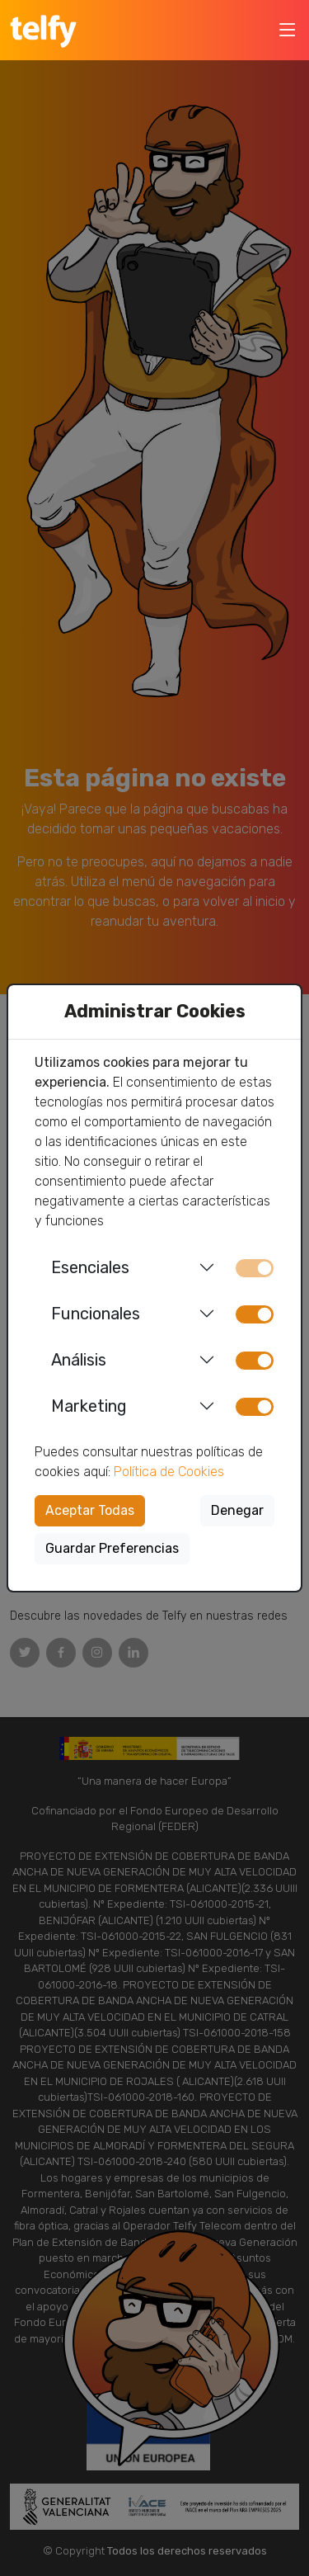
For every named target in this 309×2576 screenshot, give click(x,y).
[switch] (254, 1314)
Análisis (78, 1360)
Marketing (89, 1406)
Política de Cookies (169, 1471)
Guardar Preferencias (112, 1548)
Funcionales (95, 1313)
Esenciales (90, 1267)
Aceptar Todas (89, 1510)
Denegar (237, 1510)
